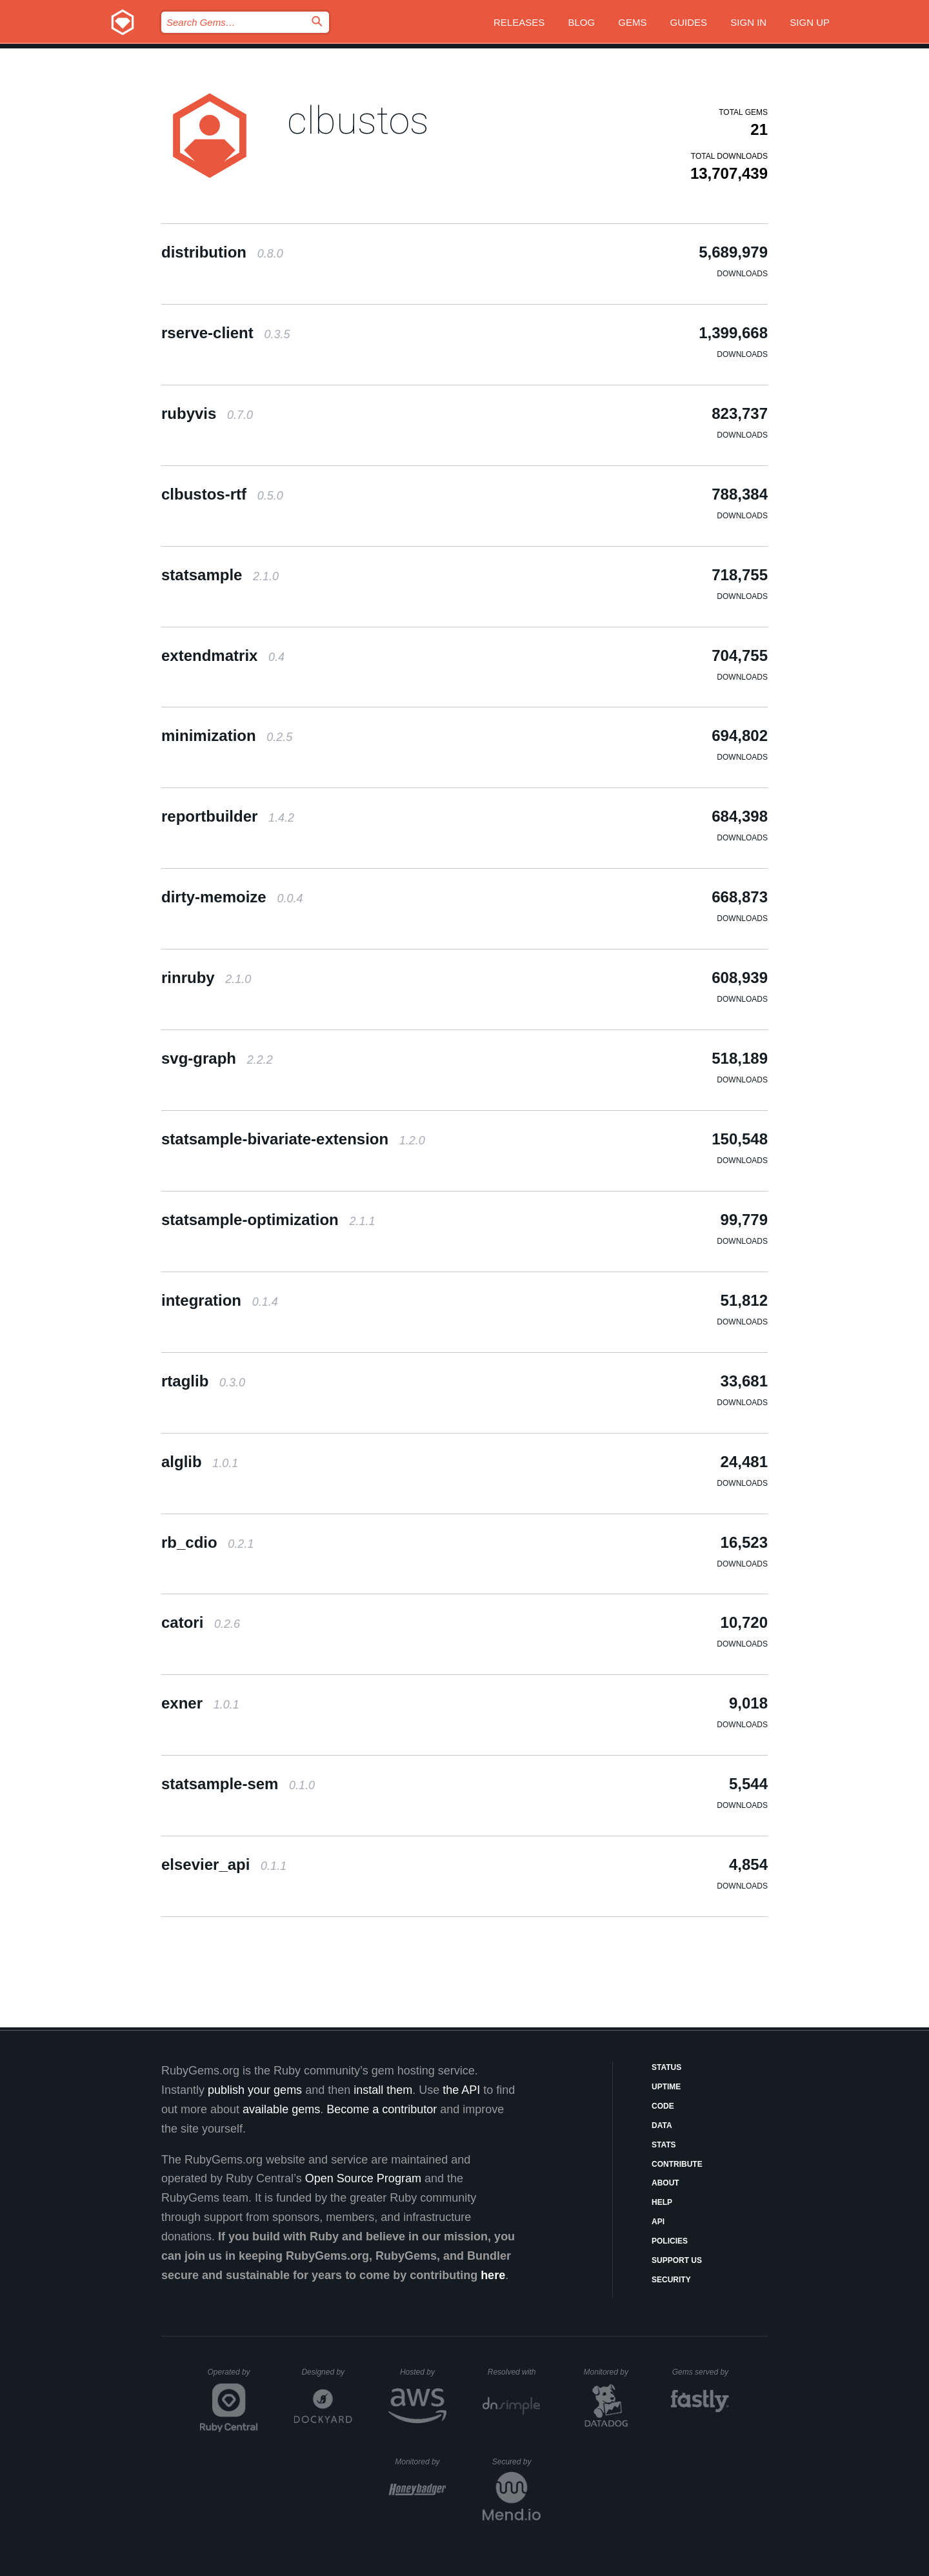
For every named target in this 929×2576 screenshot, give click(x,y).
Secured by (516, 2461)
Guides (689, 22)
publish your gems (255, 2090)
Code (663, 2106)
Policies (670, 2241)
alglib (199, 1461)
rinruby (206, 977)
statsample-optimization (268, 1219)
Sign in (748, 22)
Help (662, 2202)
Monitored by (609, 2372)
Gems (632, 22)
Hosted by (423, 2372)
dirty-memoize (232, 897)
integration (219, 1300)
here (493, 2275)
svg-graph (217, 1058)
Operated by (233, 2377)
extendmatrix (223, 655)
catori (200, 1622)
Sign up (810, 22)
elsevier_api (223, 1864)
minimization (226, 735)
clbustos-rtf (222, 494)
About (665, 2182)
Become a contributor (381, 2109)
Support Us (677, 2260)
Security (671, 2279)
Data (662, 2125)
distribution (222, 252)
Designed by (326, 2372)
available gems (281, 2109)
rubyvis (207, 413)
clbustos (358, 120)
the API (461, 2090)
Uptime (666, 2086)
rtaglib (203, 1381)
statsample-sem (238, 1783)
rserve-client (225, 332)
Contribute (677, 2164)
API (658, 2221)
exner (200, 1703)
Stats (664, 2144)
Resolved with (514, 2372)
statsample (220, 574)
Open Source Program (363, 2178)
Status (666, 2067)
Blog (581, 22)
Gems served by (701, 2372)
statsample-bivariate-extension (293, 1139)
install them (383, 2090)
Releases (519, 22)
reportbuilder (227, 816)
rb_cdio (207, 1542)
